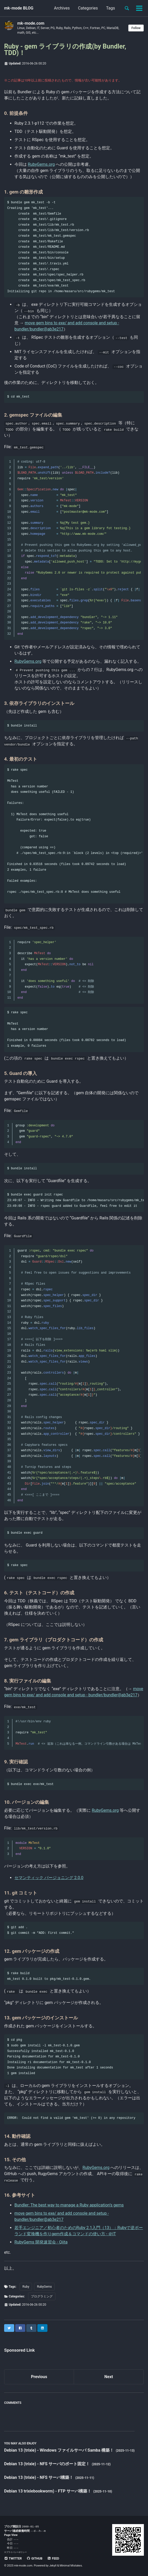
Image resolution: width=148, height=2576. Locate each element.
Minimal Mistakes (71, 2565)
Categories (88, 8)
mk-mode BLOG (19, 8)
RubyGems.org (41, 164)
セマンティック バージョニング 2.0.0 (48, 1877)
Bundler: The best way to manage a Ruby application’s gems (69, 2205)
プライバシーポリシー (16, 2552)
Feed (53, 2558)
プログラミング (42, 2296)
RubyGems (44, 2286)
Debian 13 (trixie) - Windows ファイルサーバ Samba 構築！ (59, 2450)
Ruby (25, 2286)
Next (108, 2376)
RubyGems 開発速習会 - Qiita (41, 2242)
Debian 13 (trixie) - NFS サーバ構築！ (39, 2477)
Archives (62, 8)
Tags (110, 8)
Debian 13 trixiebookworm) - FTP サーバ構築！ (48, 2491)
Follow (136, 28)
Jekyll (52, 2565)
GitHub (34, 2558)
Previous (39, 2376)
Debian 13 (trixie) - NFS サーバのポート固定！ (47, 2463)
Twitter (13, 2558)
